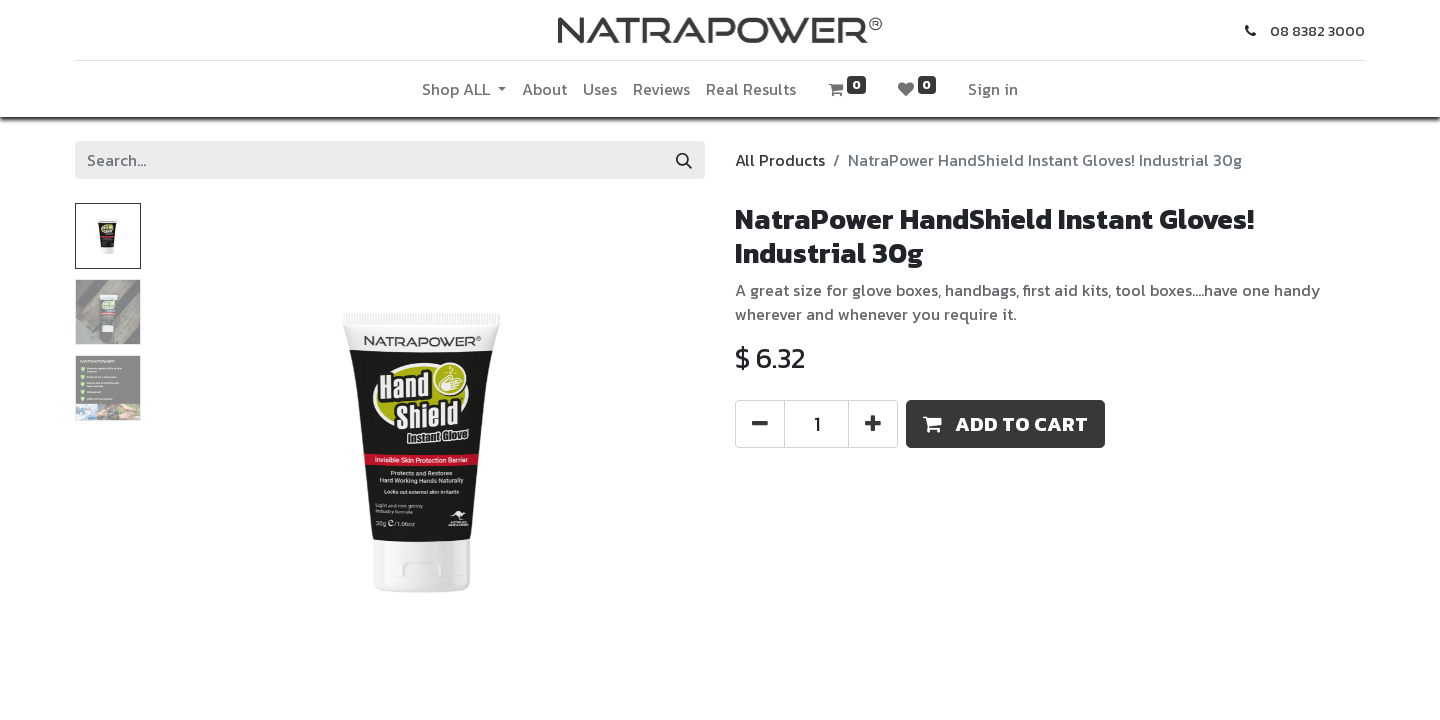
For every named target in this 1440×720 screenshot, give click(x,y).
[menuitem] (544, 89)
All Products (780, 160)
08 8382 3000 (1317, 31)
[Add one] (873, 424)
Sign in (993, 89)
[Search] (684, 160)
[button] (1005, 424)
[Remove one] (760, 424)
